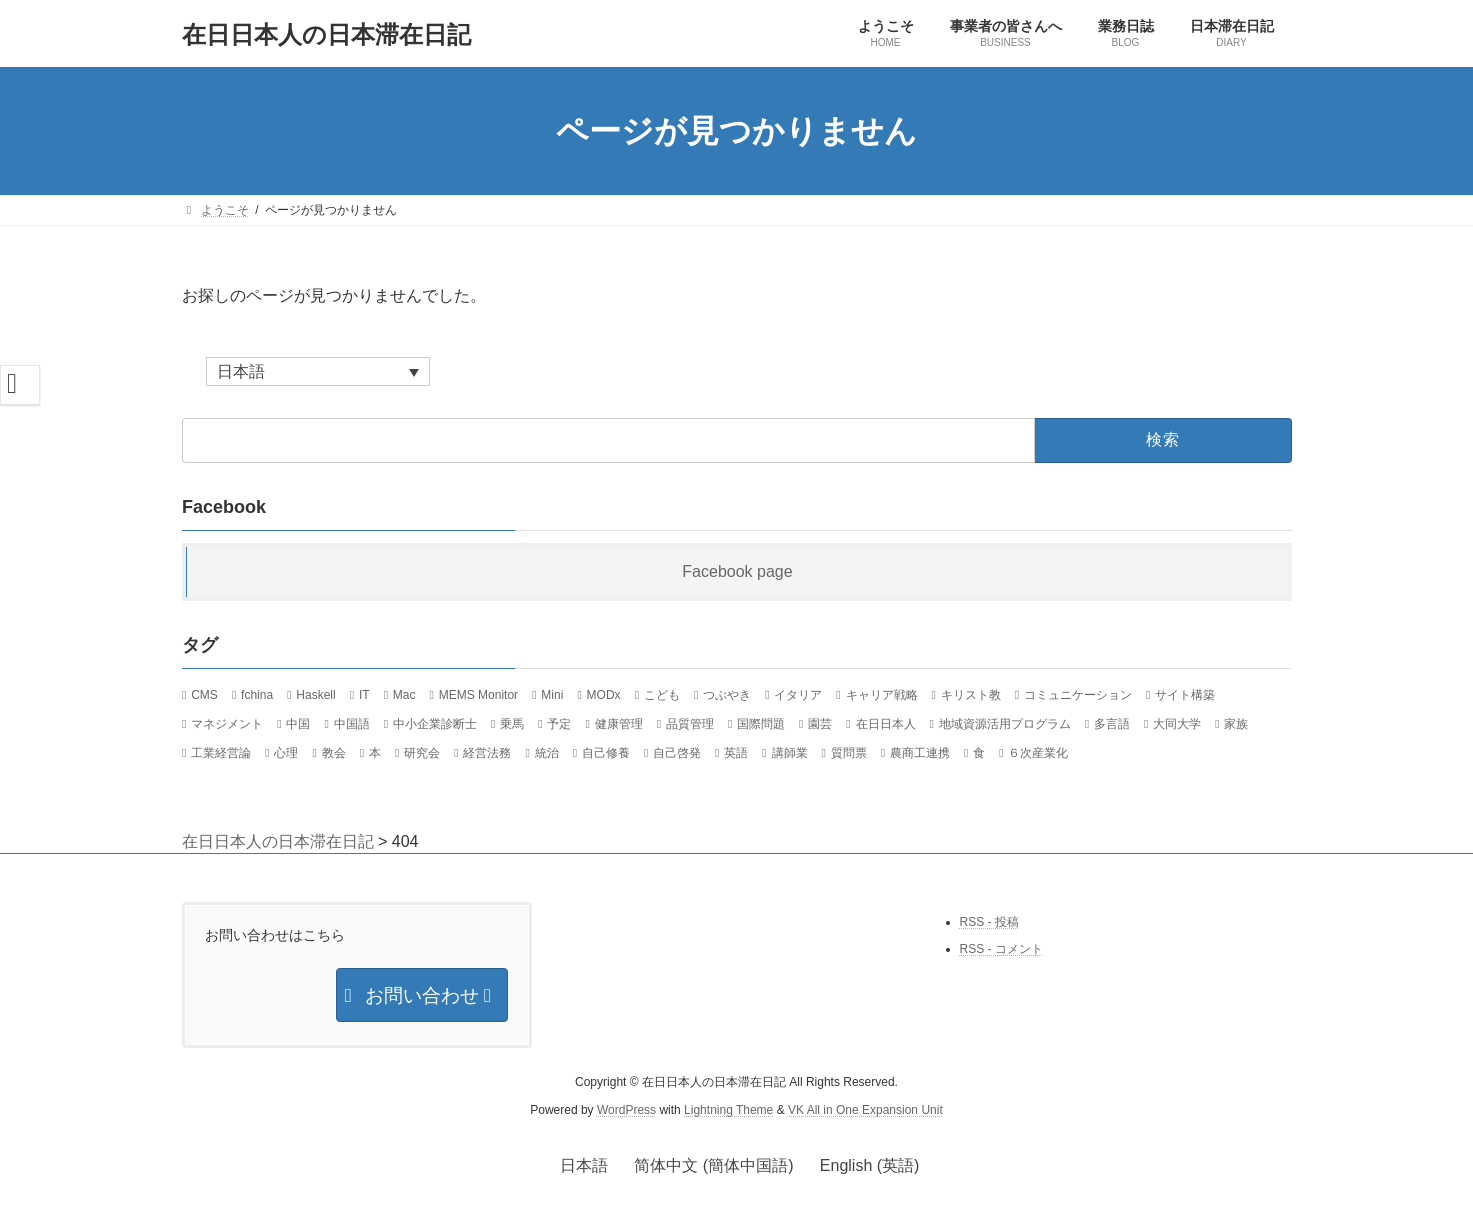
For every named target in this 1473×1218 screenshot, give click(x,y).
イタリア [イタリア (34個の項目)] (798, 696)
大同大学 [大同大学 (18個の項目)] (1177, 725)
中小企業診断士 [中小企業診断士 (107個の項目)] (434, 725)
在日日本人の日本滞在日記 (278, 841)
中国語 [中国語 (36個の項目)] (351, 725)
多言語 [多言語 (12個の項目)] (1112, 725)
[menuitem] (318, 371)
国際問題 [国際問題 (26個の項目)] (761, 725)
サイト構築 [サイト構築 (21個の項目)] (1185, 696)
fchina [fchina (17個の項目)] (257, 696)
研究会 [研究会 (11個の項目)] (422, 753)
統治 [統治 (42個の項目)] (546, 753)
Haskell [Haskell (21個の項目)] (315, 696)
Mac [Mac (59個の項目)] (403, 696)
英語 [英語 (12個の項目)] (736, 753)
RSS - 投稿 (989, 922)
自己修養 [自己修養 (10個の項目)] (605, 753)
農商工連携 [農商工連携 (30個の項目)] (920, 753)
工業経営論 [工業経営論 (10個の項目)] (221, 753)
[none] (318, 371)
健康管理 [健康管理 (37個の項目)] (618, 725)
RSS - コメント (1001, 949)
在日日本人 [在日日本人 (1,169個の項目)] (885, 725)
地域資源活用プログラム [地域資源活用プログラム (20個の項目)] (1004, 725)
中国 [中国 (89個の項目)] (298, 725)
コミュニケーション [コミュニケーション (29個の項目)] (1078, 696)
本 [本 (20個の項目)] (374, 753)
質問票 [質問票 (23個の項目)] (848, 753)
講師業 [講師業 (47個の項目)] (789, 753)
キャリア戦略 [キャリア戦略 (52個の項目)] (881, 696)
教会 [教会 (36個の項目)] (333, 753)
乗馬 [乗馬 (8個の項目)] (512, 725)
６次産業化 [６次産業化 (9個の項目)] (1038, 753)
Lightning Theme (728, 1110)
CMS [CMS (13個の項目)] (204, 696)
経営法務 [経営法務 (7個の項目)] (487, 753)
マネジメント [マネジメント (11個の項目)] (227, 725)
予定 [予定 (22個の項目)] (559, 725)
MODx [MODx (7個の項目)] (603, 696)
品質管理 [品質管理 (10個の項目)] (689, 725)
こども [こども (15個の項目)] (661, 696)
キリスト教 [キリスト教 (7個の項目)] (970, 696)
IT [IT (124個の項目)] (363, 696)
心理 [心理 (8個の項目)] (286, 753)
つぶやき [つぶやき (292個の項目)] (727, 696)
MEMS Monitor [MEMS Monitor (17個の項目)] (477, 696)
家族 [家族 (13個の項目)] (1236, 725)
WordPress (626, 1110)
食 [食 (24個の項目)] (979, 753)
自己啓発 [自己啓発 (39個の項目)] (677, 753)
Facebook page (737, 572)
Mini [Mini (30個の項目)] (552, 696)
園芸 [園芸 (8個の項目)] (820, 725)
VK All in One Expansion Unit (865, 1110)
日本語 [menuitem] (241, 371)
